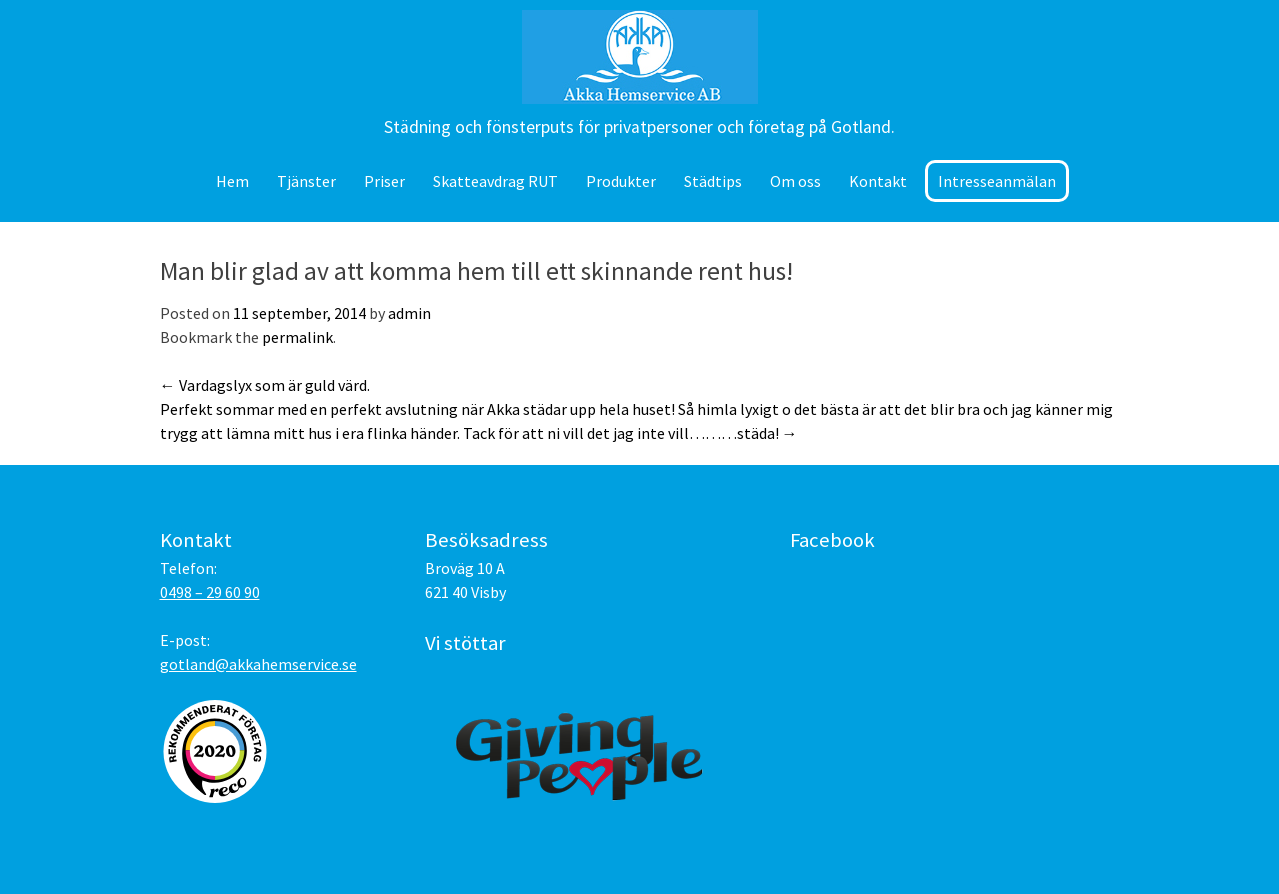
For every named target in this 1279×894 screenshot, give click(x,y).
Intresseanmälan (997, 181)
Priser (384, 181)
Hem (232, 181)
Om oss (795, 181)
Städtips (713, 181)
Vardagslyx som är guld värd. (265, 385)
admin (409, 313)
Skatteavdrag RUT (495, 181)
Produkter (621, 181)
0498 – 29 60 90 (210, 592)
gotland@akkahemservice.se (258, 664)
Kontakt (878, 181)
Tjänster (306, 181)
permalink (297, 337)
